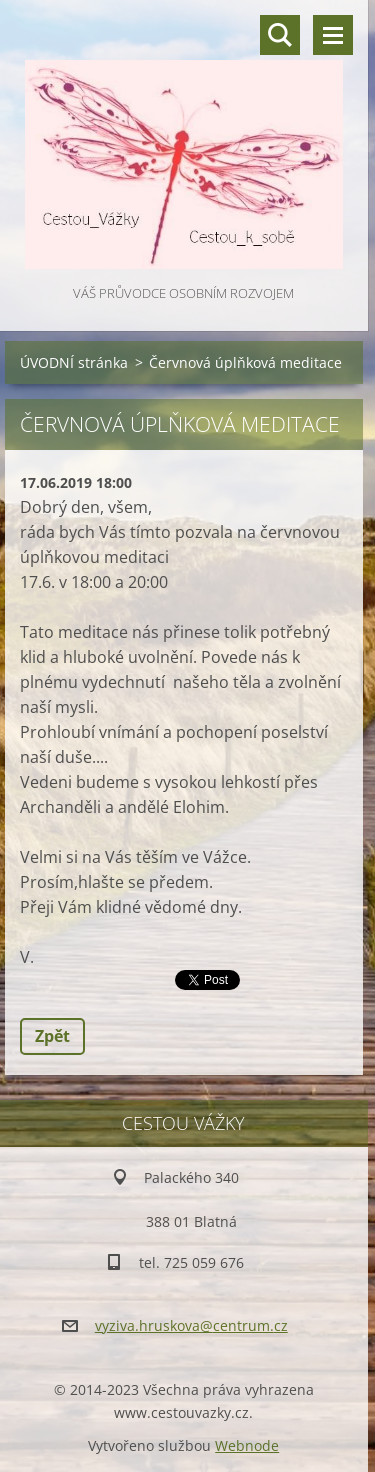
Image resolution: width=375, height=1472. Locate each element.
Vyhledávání (280, 35)
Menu (333, 35)
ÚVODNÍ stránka (74, 362)
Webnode (247, 1445)
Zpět (52, 1036)
